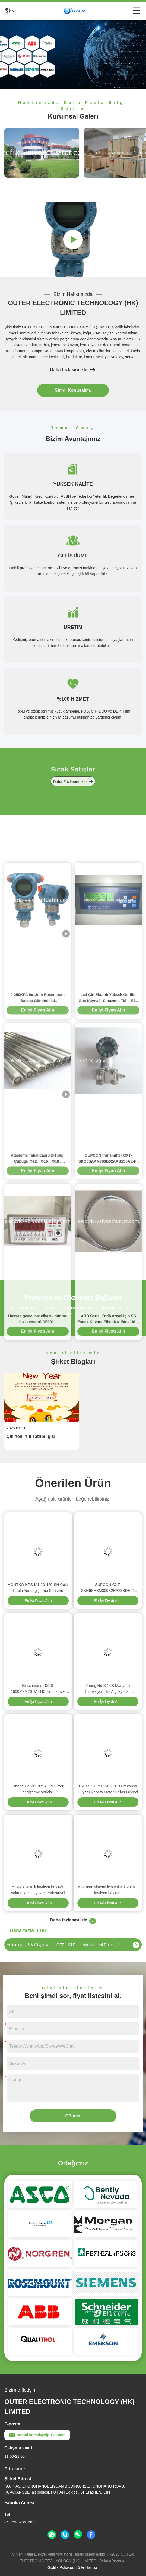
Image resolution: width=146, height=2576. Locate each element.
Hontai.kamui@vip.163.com (37, 2435)
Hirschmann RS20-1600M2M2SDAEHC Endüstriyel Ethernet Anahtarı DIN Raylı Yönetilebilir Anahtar (38, 1688)
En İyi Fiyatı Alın (38, 1600)
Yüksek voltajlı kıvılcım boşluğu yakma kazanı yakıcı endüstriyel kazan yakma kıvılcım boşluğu (38, 1890)
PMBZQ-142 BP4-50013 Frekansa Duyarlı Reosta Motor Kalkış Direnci (108, 1789)
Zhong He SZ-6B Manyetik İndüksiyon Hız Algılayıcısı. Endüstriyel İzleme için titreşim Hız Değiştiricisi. (108, 1688)
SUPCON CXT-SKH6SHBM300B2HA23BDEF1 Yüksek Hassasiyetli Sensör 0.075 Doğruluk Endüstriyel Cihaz (108, 1588)
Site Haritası (88, 2567)
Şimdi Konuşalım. (73, 390)
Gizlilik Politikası (61, 2567)
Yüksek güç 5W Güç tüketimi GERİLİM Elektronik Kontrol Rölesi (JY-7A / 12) (65, 1945)
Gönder (73, 2116)
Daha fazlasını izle (73, 369)
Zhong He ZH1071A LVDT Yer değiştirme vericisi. (38, 1789)
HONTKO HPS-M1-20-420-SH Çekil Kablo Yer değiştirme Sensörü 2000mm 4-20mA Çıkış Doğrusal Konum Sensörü (38, 1588)
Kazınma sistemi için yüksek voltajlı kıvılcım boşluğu (108, 1890)
